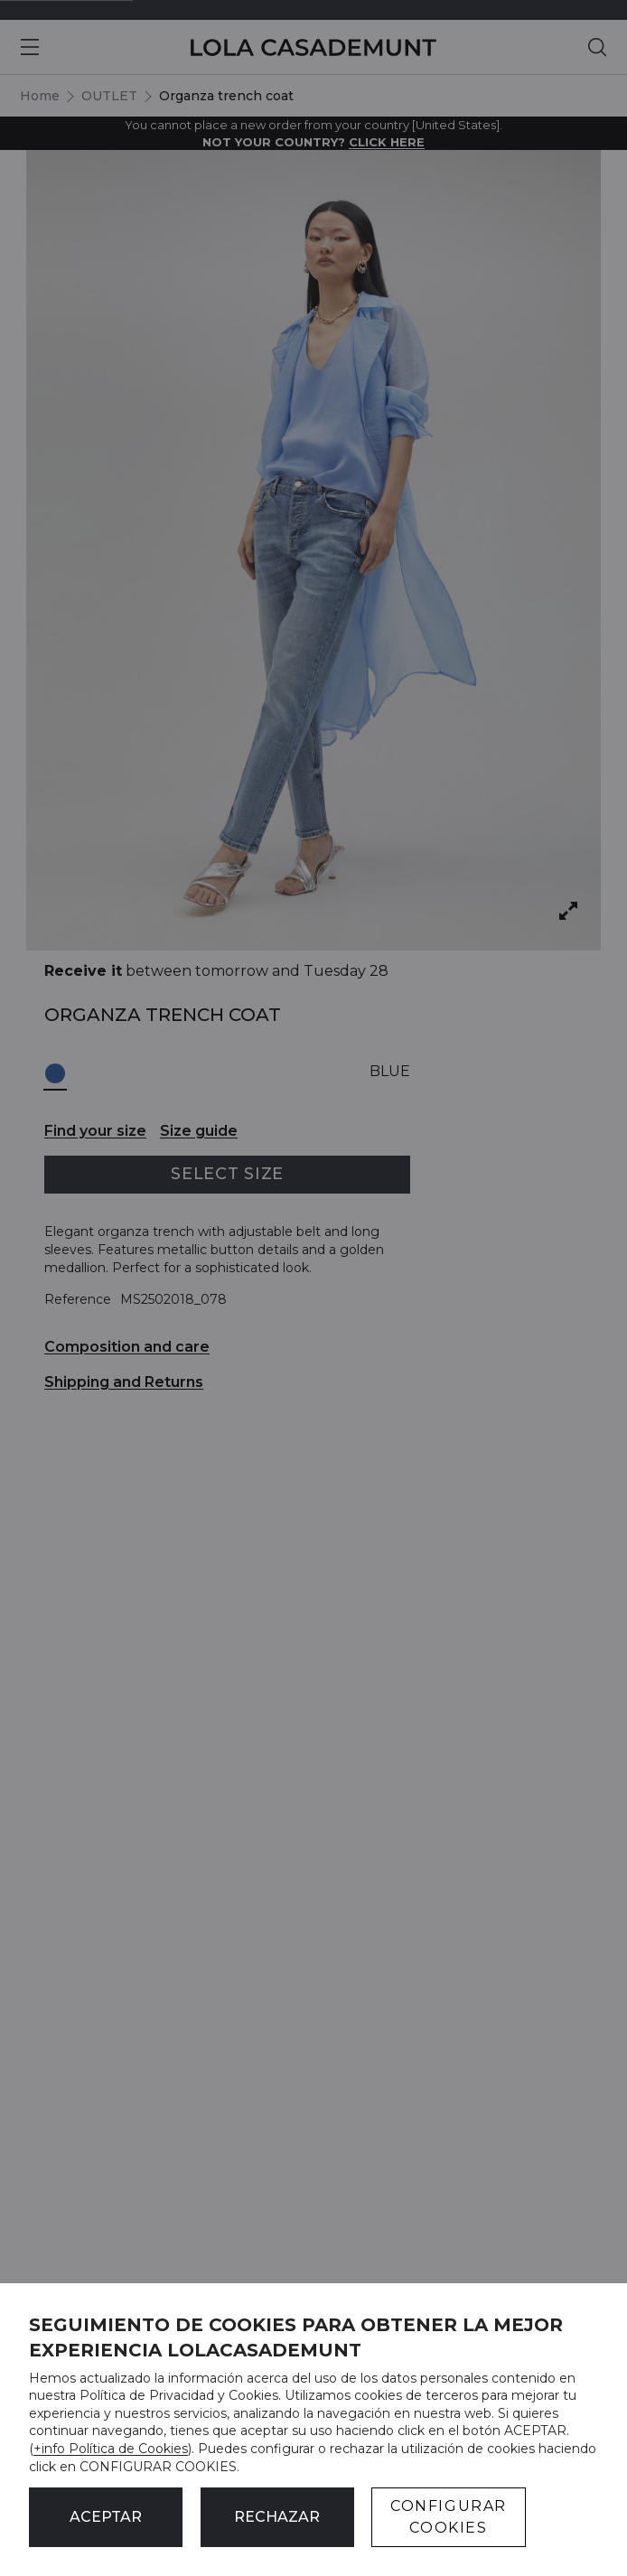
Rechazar (277, 2516)
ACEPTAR (106, 2516)
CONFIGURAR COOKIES (448, 2516)
